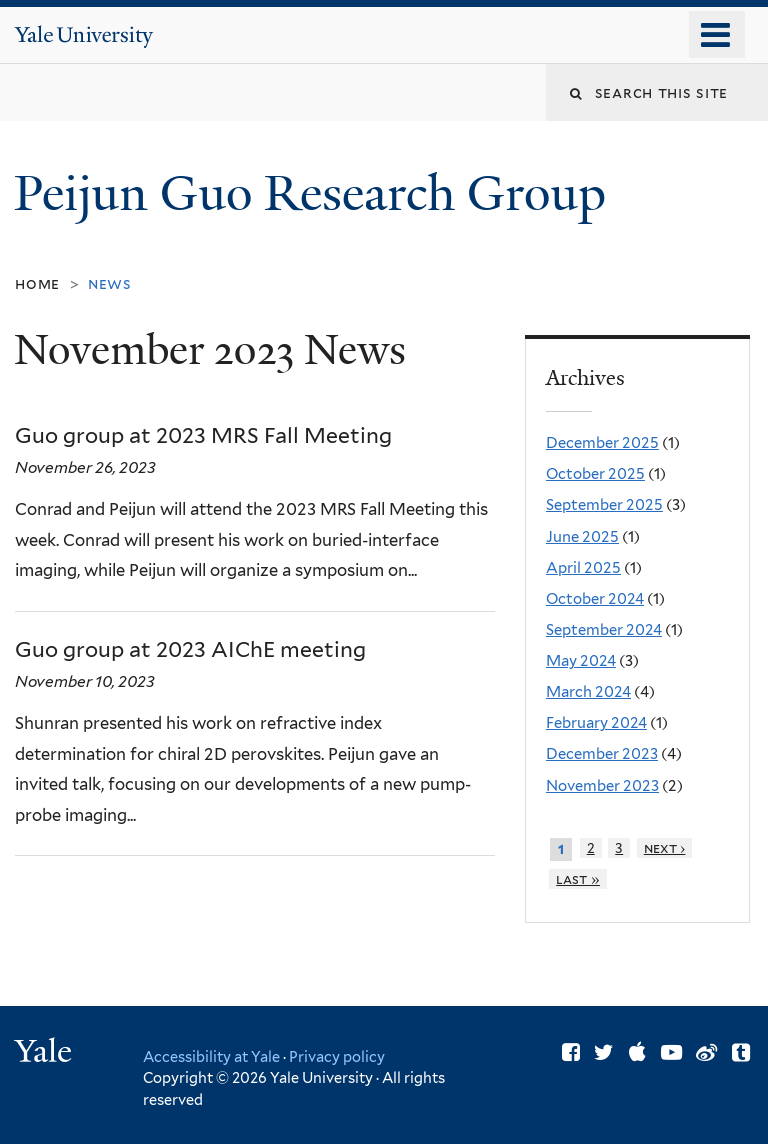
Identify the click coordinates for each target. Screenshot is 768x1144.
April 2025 (583, 568)
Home (37, 283)
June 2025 (582, 537)
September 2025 (604, 505)
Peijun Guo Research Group (316, 193)
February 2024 (596, 723)
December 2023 (602, 754)
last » (578, 879)
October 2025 (595, 474)
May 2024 (581, 661)
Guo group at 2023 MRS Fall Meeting (203, 435)
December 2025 (602, 443)
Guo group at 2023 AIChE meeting (190, 649)
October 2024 (595, 599)
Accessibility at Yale (211, 1056)
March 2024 (588, 692)
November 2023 (602, 786)
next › (665, 848)
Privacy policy (337, 1056)
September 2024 (604, 630)
